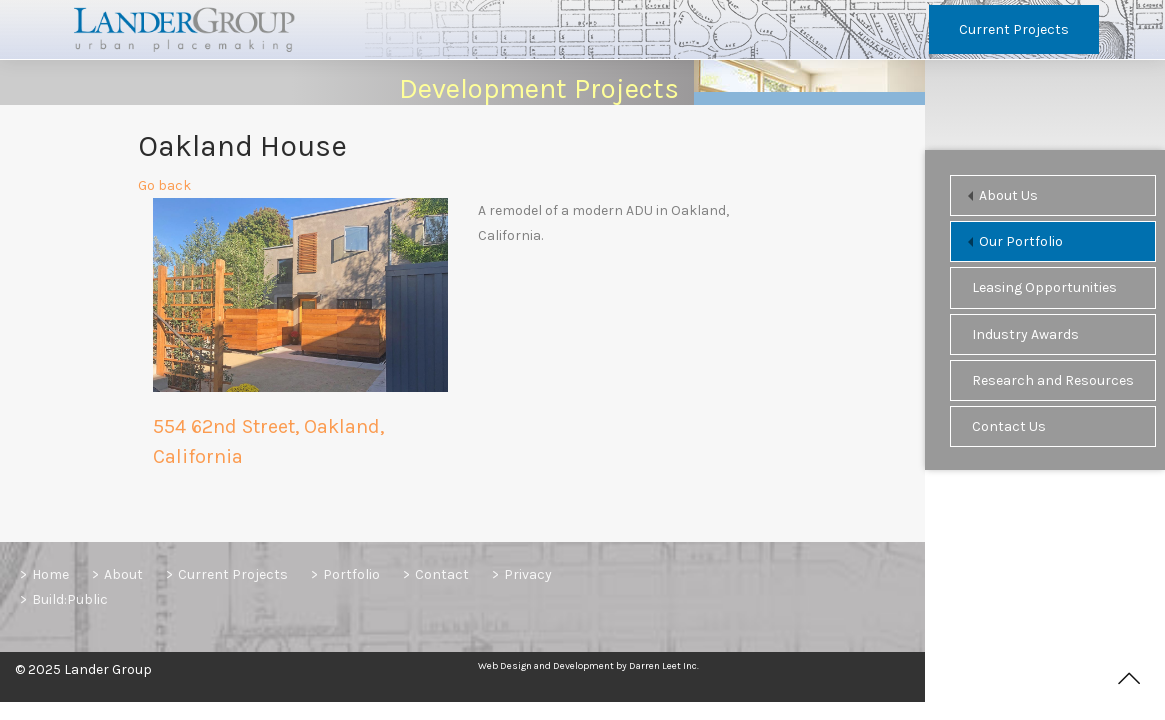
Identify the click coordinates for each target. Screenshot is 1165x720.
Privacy (528, 574)
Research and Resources (1053, 380)
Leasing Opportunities (1044, 287)
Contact (442, 574)
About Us (1008, 195)
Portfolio (351, 574)
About (123, 574)
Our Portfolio (1021, 241)
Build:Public (70, 599)
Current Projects (1014, 29)
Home (50, 574)
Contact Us (1009, 426)
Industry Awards (1025, 334)
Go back (164, 190)
